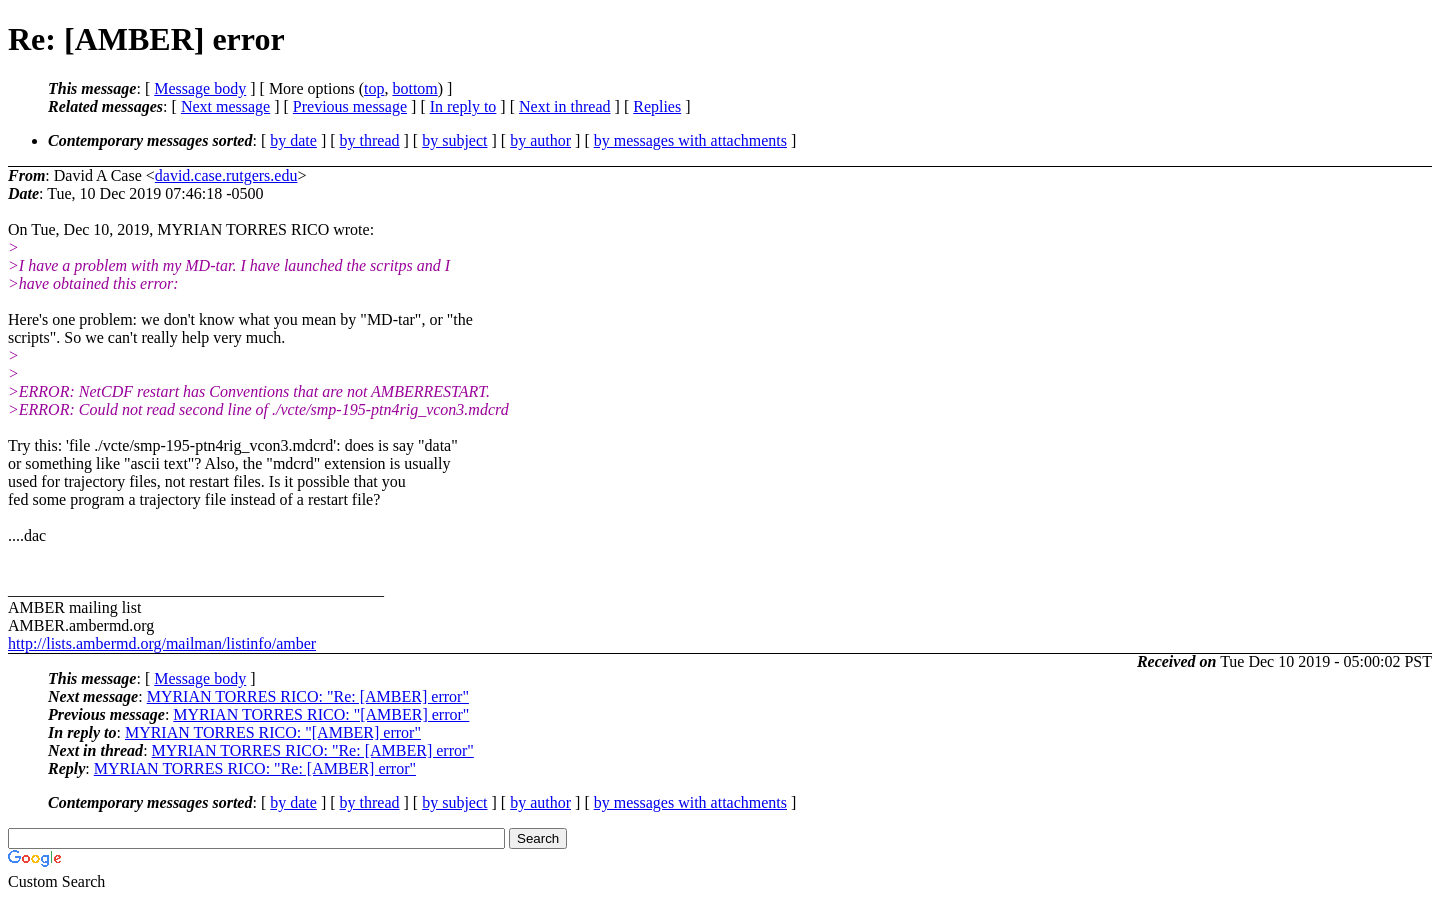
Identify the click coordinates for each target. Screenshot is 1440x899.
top (374, 88)
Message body (200, 88)
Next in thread (565, 106)
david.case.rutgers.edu (226, 175)
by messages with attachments (690, 140)
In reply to (463, 106)
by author (540, 140)
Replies (657, 106)
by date (293, 140)
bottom (414, 88)
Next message (225, 106)
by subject (454, 140)
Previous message (350, 106)
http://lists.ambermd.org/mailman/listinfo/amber (162, 643)
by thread (370, 140)
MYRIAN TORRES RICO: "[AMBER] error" (321, 714)
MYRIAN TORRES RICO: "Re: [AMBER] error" (308, 696)
